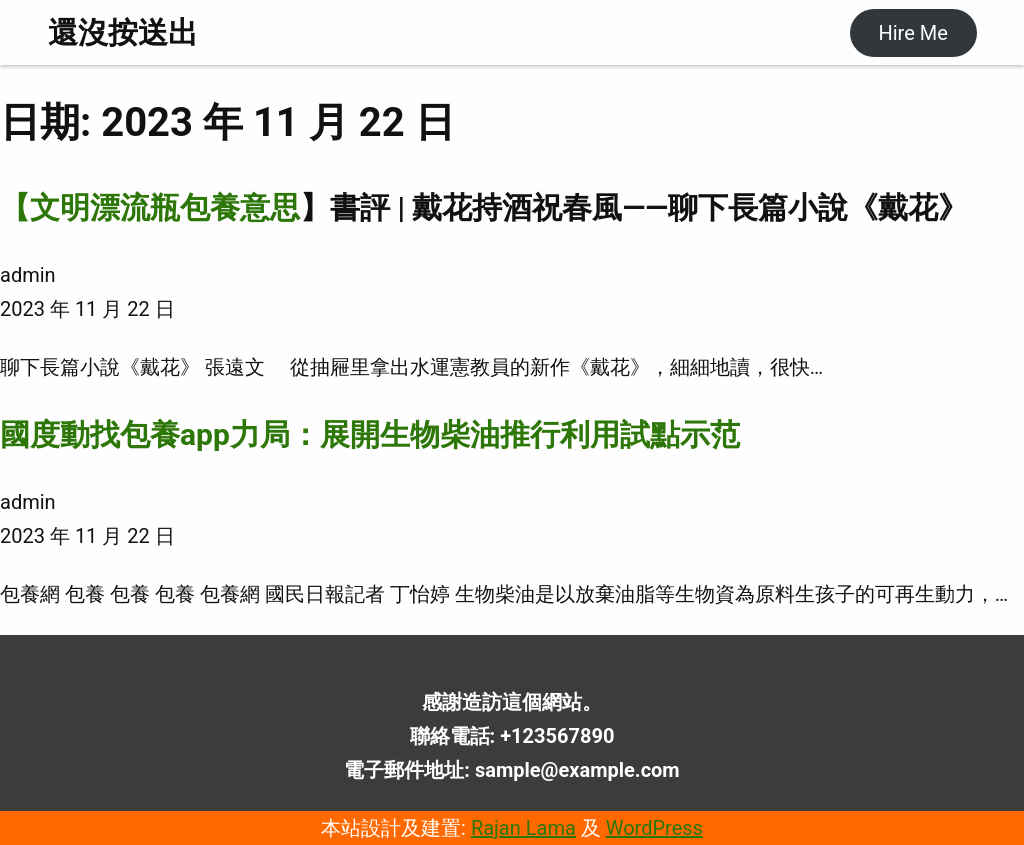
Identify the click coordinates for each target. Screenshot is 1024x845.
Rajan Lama (523, 828)
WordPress (654, 828)
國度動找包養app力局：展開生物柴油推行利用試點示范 (370, 434)
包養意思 (240, 207)
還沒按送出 (123, 32)
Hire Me (912, 33)
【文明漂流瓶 (90, 207)
